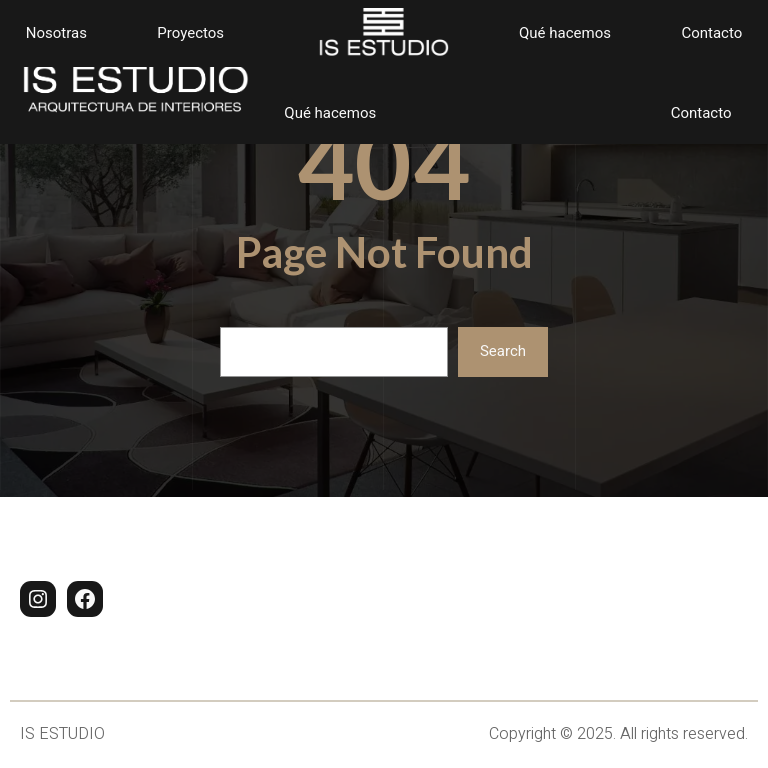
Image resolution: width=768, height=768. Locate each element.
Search (503, 351)
